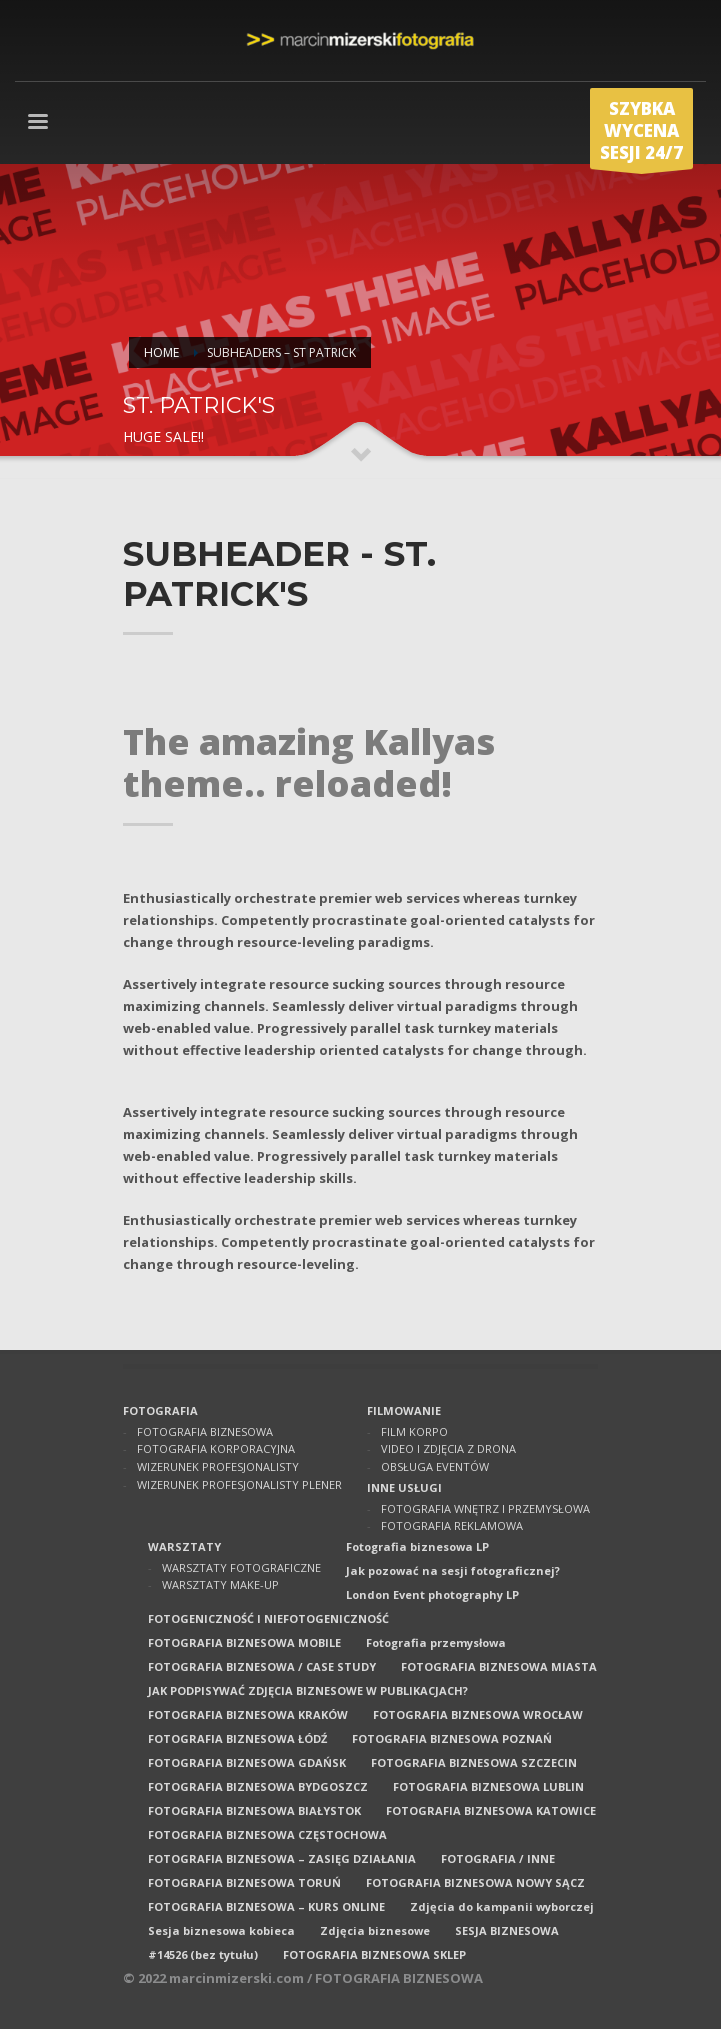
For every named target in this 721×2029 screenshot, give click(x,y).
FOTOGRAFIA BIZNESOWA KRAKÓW (248, 1714)
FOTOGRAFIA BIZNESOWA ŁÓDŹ (237, 1738)
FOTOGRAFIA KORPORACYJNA (216, 1448)
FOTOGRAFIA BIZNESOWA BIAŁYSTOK (254, 1810)
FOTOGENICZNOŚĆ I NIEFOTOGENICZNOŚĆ (268, 1618)
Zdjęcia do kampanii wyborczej (502, 1906)
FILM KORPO (414, 1431)
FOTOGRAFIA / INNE (498, 1858)
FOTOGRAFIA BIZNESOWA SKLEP (374, 1954)
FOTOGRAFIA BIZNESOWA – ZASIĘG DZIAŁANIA (282, 1858)
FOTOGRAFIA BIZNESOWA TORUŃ (244, 1882)
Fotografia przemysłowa (436, 1642)
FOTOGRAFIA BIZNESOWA (205, 1431)
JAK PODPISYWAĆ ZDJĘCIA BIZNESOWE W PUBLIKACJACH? (308, 1690)
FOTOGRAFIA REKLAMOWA (452, 1525)
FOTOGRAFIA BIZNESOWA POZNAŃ (452, 1738)
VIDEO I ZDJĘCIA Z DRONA (448, 1448)
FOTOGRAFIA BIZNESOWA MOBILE (244, 1642)
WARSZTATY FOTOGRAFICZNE (241, 1567)
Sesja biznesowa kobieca (221, 1930)
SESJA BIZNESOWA (507, 1930)
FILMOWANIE (404, 1410)
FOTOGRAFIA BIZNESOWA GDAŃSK (247, 1762)
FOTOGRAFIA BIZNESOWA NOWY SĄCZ (475, 1882)
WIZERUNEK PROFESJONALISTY (218, 1466)
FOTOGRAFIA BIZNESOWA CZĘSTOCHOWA (267, 1834)
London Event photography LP (432, 1594)
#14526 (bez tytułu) (203, 1954)
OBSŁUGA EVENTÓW (435, 1466)
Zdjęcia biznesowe (375, 1930)
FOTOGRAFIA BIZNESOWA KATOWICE (491, 1810)
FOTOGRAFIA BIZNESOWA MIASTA (499, 1666)
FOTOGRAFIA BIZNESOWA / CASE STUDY (262, 1666)
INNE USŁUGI (404, 1487)
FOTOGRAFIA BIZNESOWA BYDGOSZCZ (258, 1786)
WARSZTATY (184, 1546)
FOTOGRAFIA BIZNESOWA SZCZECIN (474, 1762)
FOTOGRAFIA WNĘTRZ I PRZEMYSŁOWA (485, 1508)
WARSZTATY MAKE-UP (220, 1584)
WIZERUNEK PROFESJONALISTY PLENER (239, 1484)
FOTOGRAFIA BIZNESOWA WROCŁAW (478, 1714)
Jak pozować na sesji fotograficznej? (453, 1570)
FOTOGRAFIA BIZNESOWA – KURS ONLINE (266, 1906)
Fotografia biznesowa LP (417, 1546)
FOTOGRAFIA (160, 1410)
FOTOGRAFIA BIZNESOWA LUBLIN (488, 1786)
